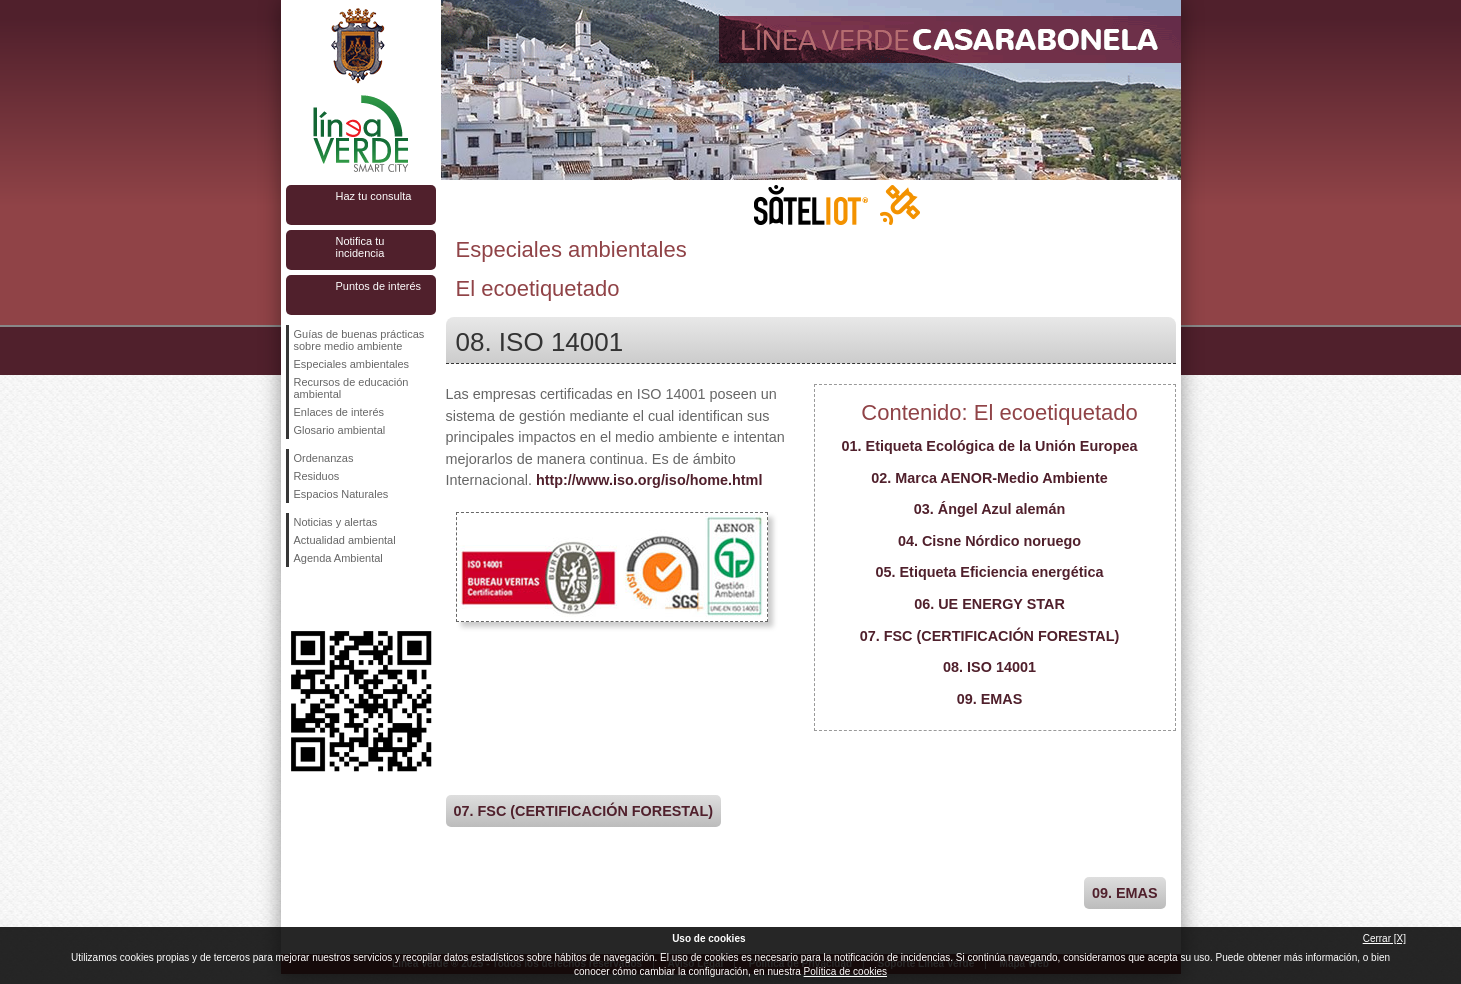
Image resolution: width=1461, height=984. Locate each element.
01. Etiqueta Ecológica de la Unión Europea (990, 446)
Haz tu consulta (374, 196)
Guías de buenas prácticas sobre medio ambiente (359, 340)
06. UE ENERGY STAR (989, 604)
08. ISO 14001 (989, 667)
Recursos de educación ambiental (351, 388)
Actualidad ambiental (345, 540)
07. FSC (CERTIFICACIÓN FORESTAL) (990, 636)
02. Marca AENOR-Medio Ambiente (989, 478)
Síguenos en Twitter (331, 599)
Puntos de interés (379, 286)
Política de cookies (845, 971)
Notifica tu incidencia (360, 247)
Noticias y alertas (336, 522)
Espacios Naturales (341, 494)
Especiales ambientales (352, 364)
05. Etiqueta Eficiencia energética (990, 572)
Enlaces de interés (339, 412)
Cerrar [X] (1384, 938)
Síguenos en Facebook (298, 599)
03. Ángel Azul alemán (989, 509)
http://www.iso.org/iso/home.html (649, 480)
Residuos (317, 476)
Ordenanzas (324, 458)
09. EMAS (990, 699)
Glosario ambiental (340, 430)
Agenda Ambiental (338, 558)
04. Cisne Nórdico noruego (989, 541)
